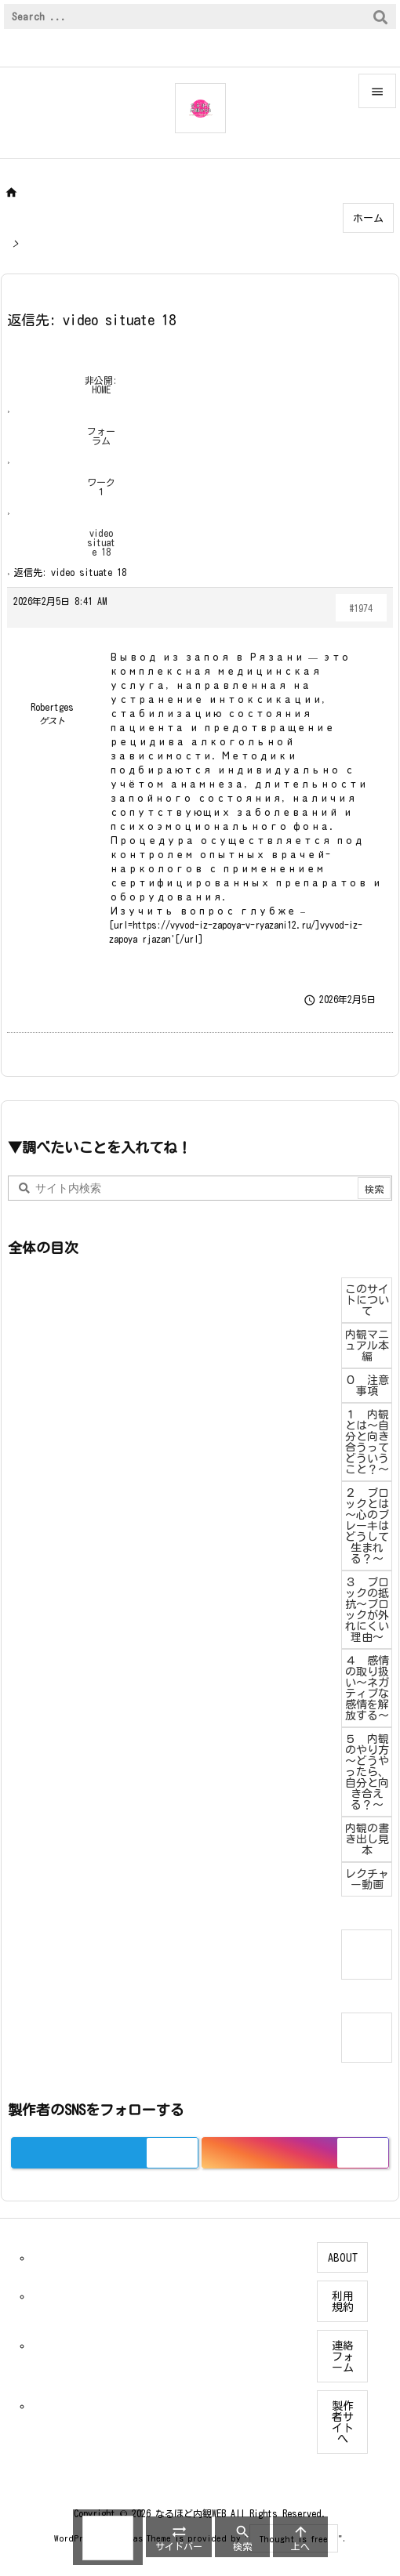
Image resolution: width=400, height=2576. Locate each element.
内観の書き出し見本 (367, 1839)
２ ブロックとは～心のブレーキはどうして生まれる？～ (367, 1525)
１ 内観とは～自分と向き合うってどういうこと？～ (367, 1442)
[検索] (380, 16)
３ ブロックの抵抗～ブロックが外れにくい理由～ (367, 1610)
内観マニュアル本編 (367, 1345)
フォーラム (101, 435)
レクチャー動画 (367, 1879)
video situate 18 (101, 542)
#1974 (361, 608)
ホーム (368, 218)
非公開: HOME (101, 384)
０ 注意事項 (367, 1386)
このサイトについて (367, 1300)
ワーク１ (101, 486)
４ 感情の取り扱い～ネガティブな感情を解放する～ (367, 1688)
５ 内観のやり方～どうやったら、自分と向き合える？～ (367, 1772)
